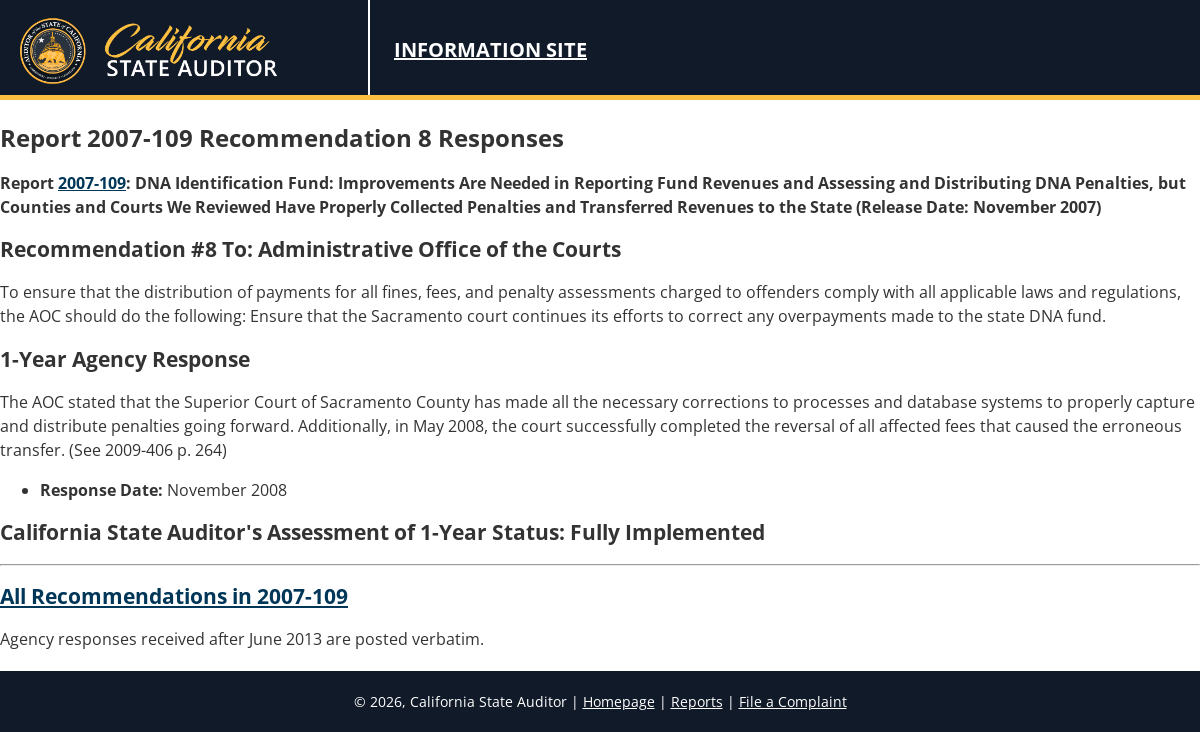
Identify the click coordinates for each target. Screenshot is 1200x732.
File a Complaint (793, 701)
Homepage (619, 701)
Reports (697, 701)
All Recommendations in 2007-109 (174, 596)
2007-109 (92, 183)
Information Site (490, 49)
